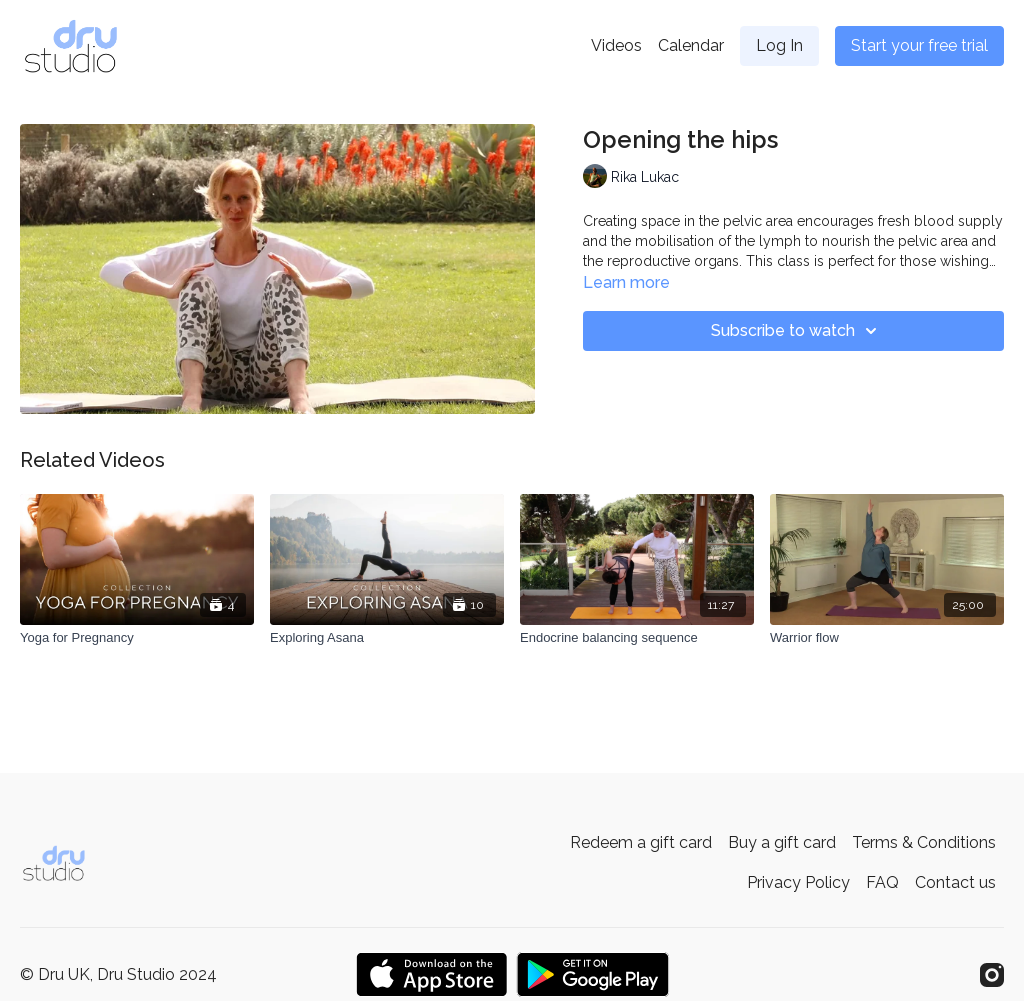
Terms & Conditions (924, 842)
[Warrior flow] (887, 638)
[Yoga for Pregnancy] (137, 638)
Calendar (691, 45)
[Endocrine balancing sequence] (637, 638)
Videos (616, 45)
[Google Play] (593, 974)
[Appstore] (431, 974)
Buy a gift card (782, 842)
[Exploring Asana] (387, 638)
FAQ (882, 882)
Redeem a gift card (641, 842)
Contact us (955, 882)
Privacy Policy (798, 882)
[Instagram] (992, 975)
